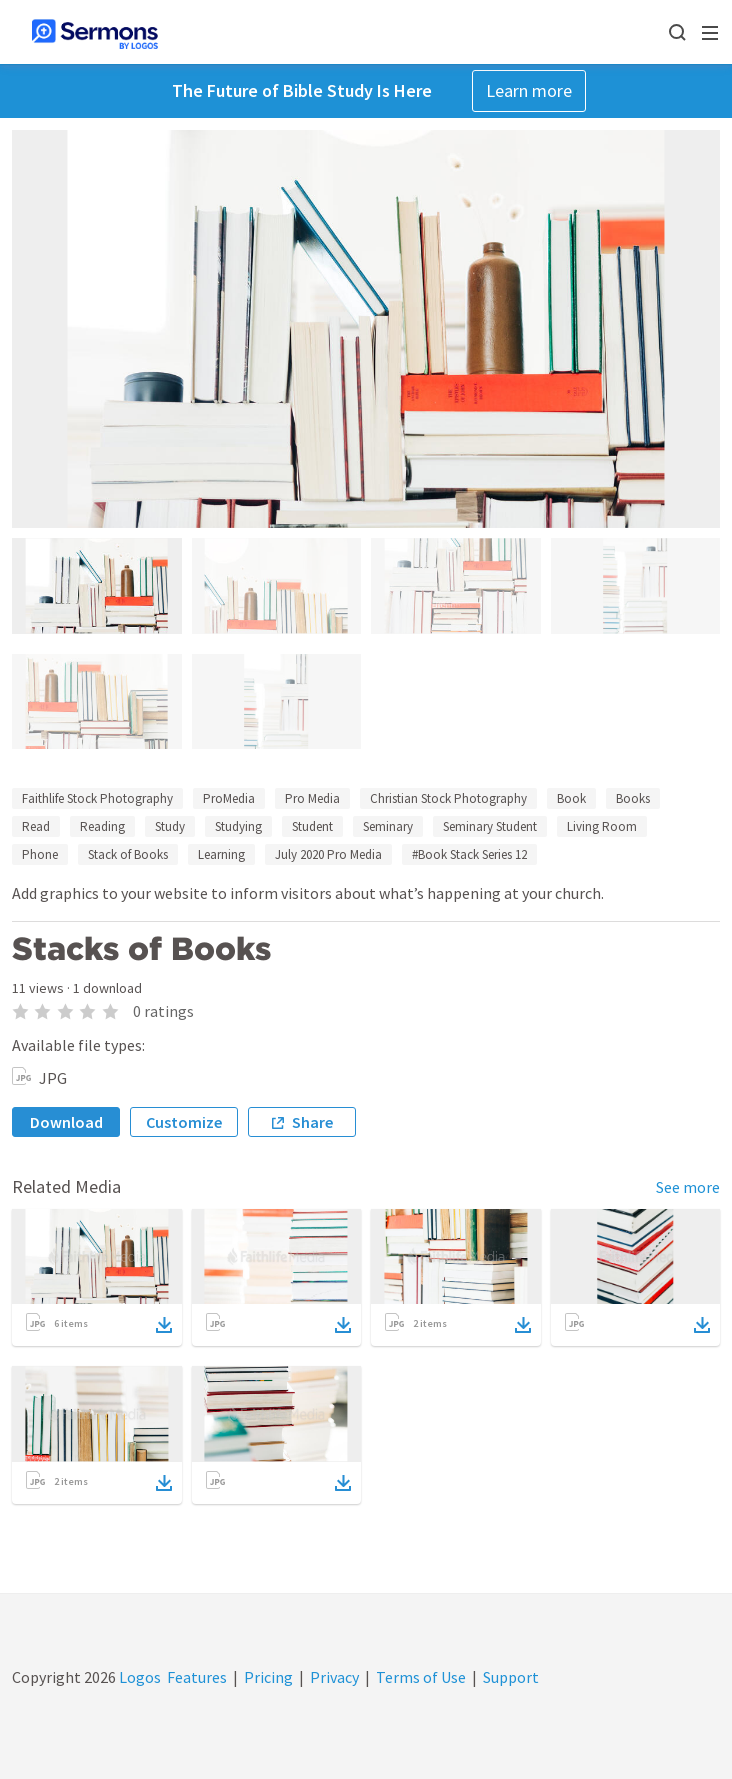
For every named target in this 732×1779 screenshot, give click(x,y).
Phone (40, 854)
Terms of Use (421, 1677)
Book (571, 798)
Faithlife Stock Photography (97, 798)
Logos (138, 1677)
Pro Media (312, 798)
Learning (221, 854)
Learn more (529, 90)
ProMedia (229, 798)
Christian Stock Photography (448, 798)
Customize (184, 1122)
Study (170, 826)
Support (511, 1677)
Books (633, 798)
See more (688, 1187)
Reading (102, 826)
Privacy (334, 1677)
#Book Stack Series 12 (469, 854)
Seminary (388, 826)
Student (312, 826)
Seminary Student (490, 826)
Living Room (602, 826)
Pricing (268, 1677)
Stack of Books (128, 854)
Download (66, 1122)
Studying (238, 826)
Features (197, 1677)
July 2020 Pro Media (328, 854)
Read (36, 826)
